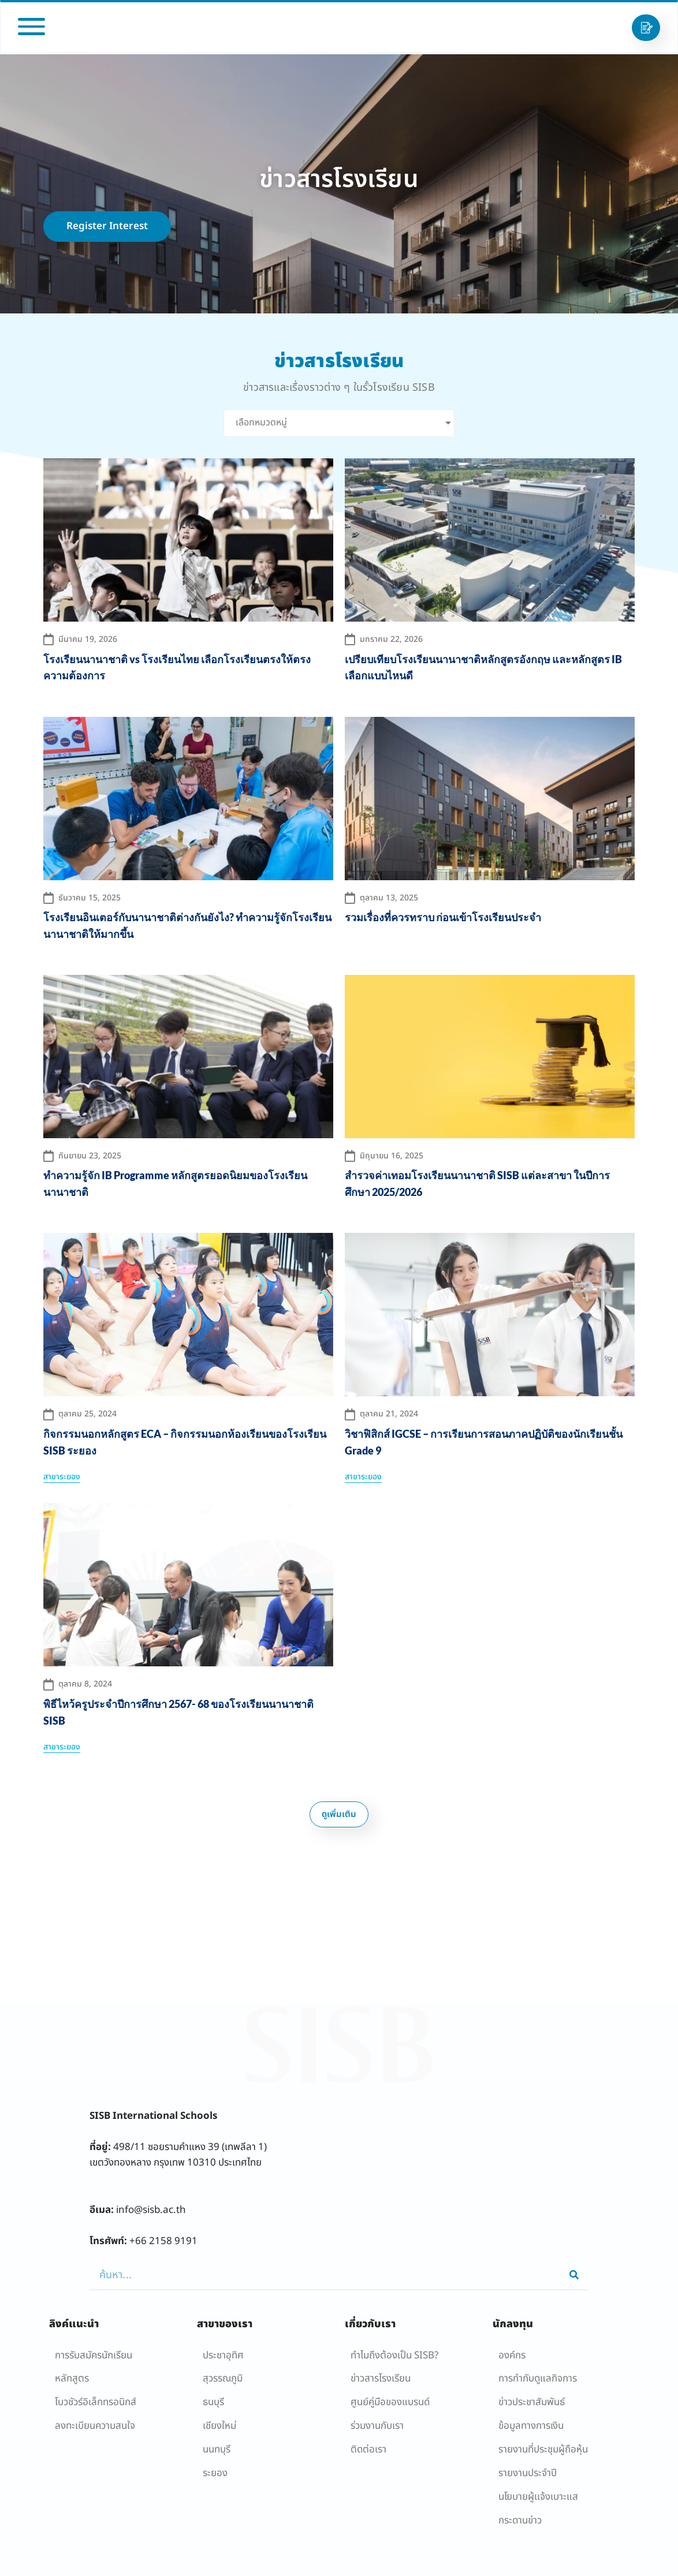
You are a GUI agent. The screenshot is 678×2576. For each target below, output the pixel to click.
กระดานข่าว (520, 2520)
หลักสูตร (72, 2378)
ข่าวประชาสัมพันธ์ (531, 2402)
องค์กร (512, 2355)
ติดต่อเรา (368, 2449)
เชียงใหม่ (219, 2425)
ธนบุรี (213, 2402)
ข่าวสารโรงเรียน (381, 2378)
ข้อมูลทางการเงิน (531, 2425)
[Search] (574, 2275)
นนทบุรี (216, 2449)
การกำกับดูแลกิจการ (537, 2378)
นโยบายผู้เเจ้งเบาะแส (538, 2496)
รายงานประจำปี (527, 2473)
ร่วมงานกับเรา (377, 2425)
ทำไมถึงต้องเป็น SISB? (394, 2355)
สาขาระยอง (61, 1477)
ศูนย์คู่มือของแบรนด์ (390, 2402)
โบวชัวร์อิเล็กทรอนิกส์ (95, 2402)
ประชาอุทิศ (223, 2355)
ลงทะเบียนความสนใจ (95, 2425)
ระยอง (215, 2473)
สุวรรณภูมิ (223, 2378)
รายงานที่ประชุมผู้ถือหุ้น (543, 2449)
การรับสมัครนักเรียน (93, 2355)
